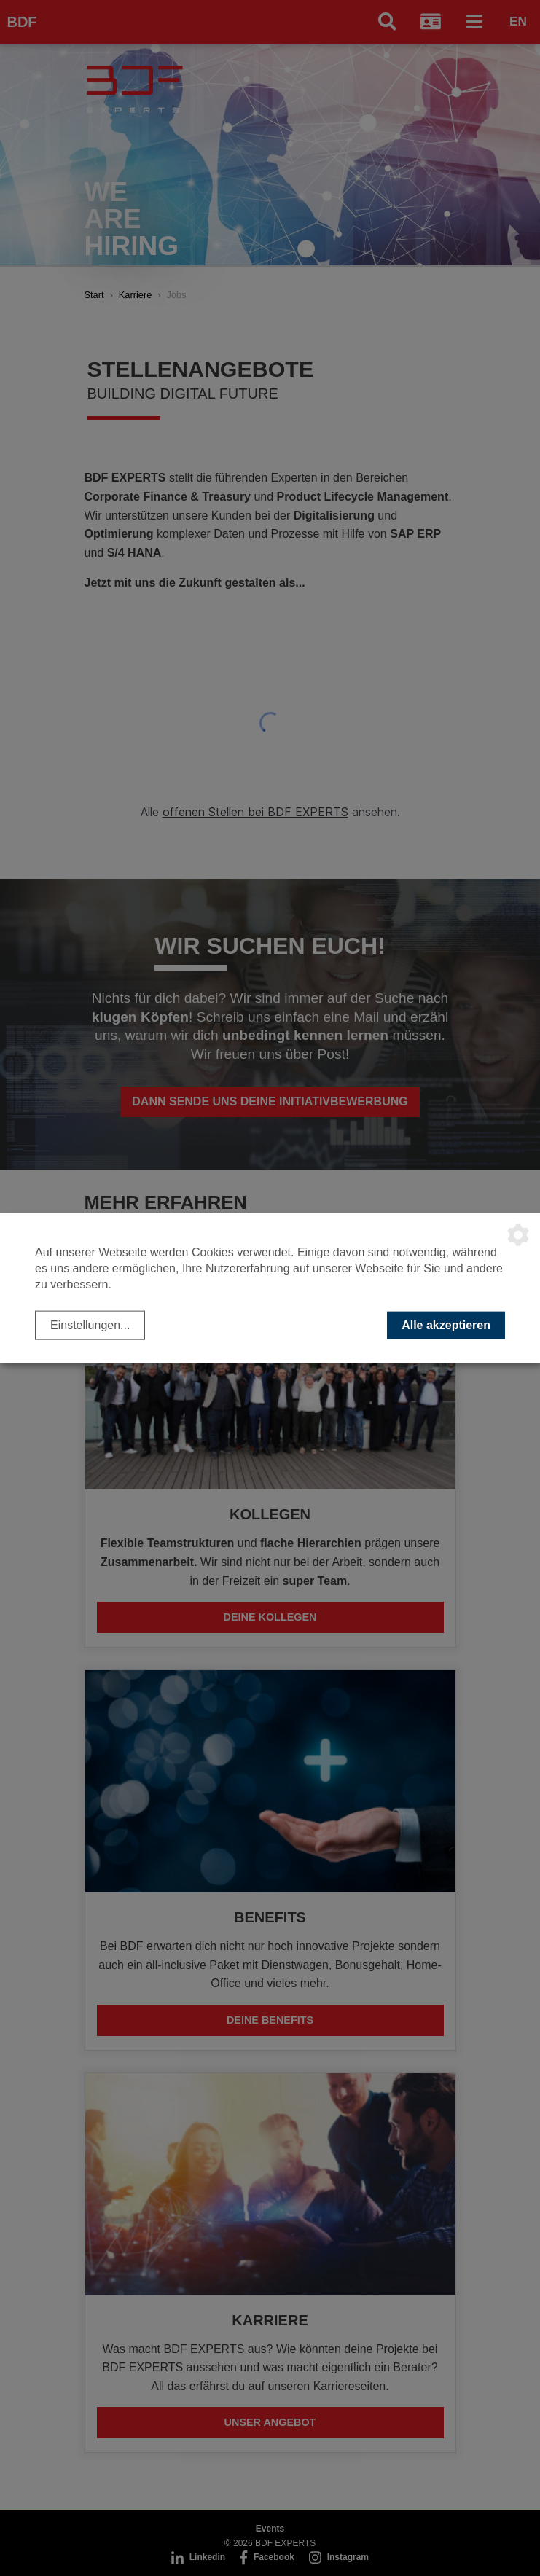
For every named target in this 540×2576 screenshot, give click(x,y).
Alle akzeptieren (446, 1324)
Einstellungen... (90, 1324)
